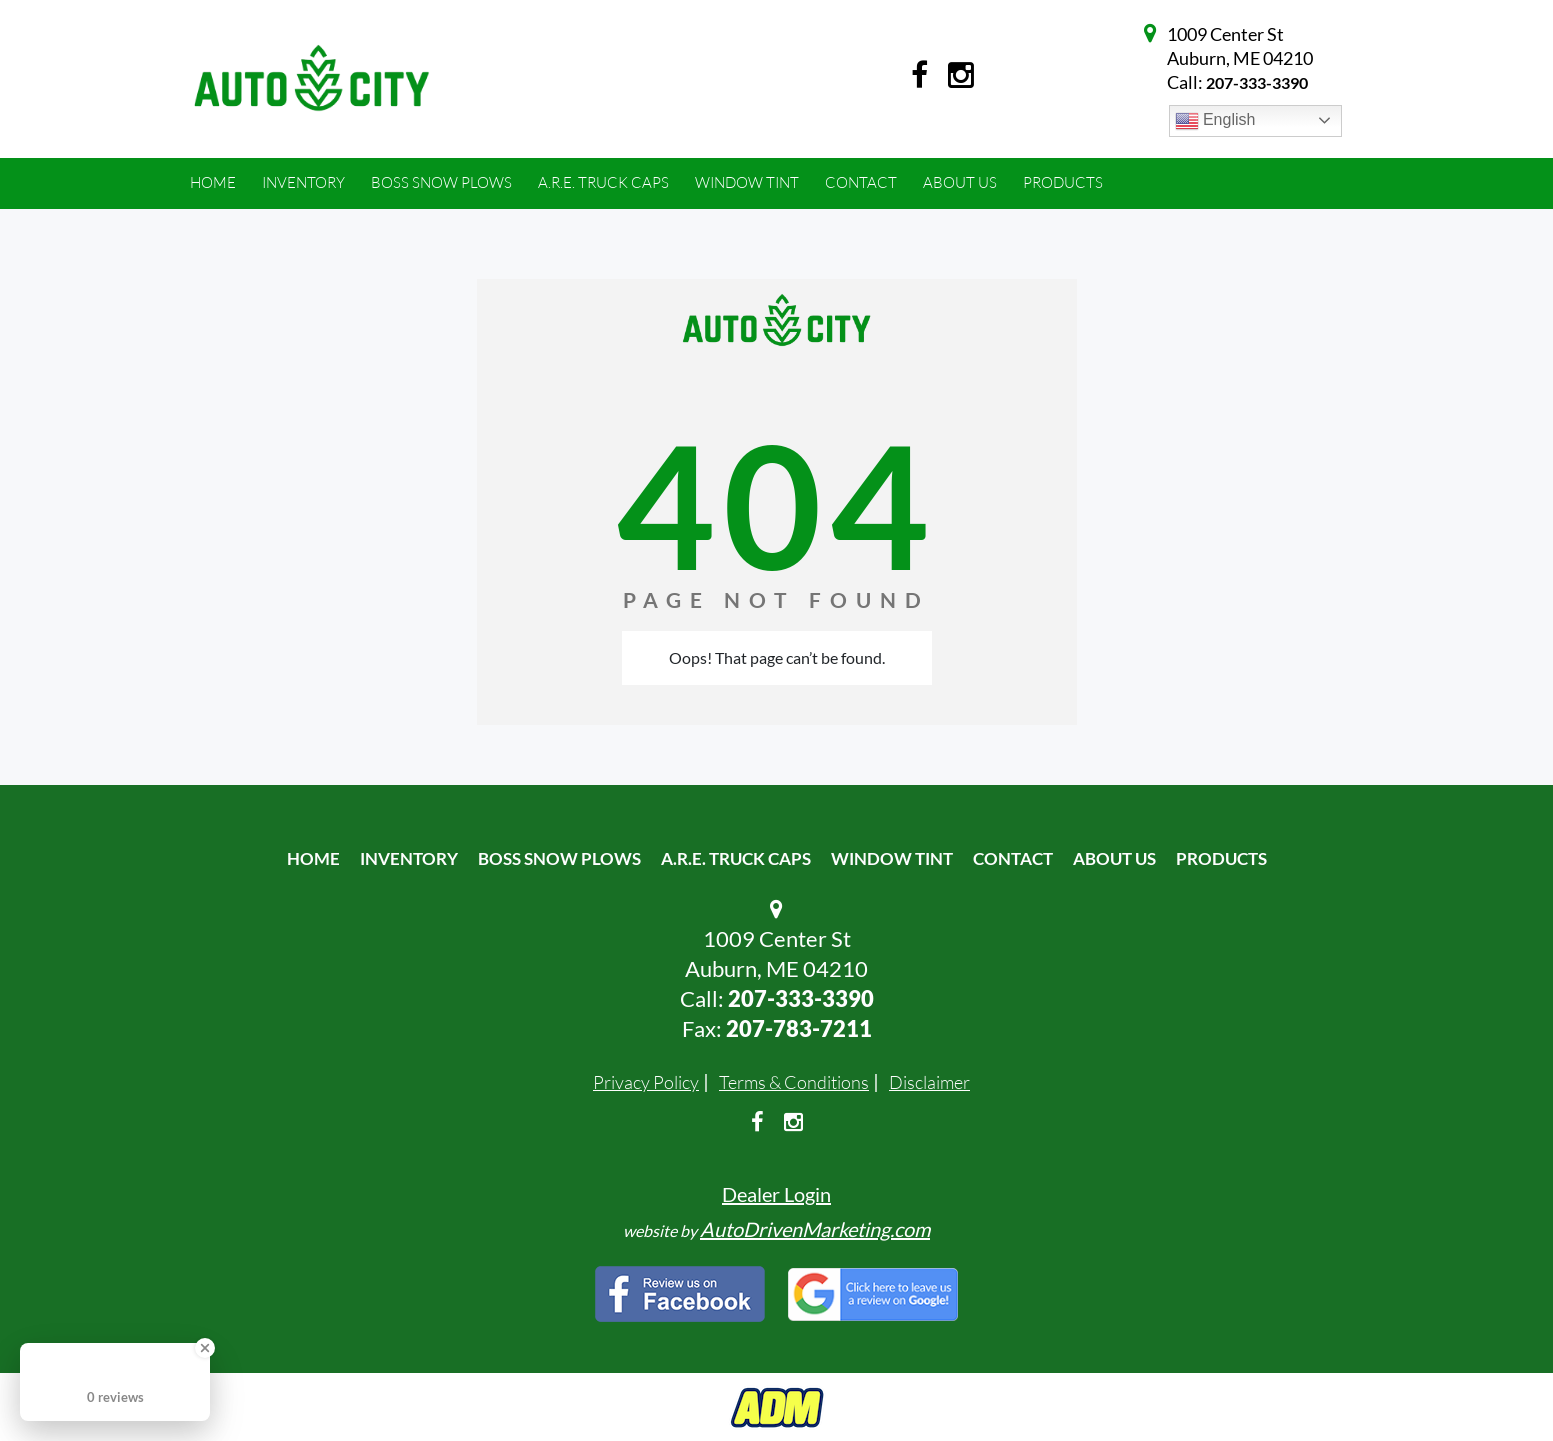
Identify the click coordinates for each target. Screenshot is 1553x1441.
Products (1221, 858)
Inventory (409, 858)
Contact (1013, 858)
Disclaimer (929, 1082)
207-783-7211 (799, 1028)
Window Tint (892, 858)
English (1215, 121)
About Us (1114, 858)
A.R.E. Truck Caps (736, 858)
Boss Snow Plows (559, 858)
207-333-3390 (1257, 82)
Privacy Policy (646, 1082)
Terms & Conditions (794, 1082)
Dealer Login (776, 1194)
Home (313, 858)
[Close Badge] (205, 1348)
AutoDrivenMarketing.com (815, 1229)
